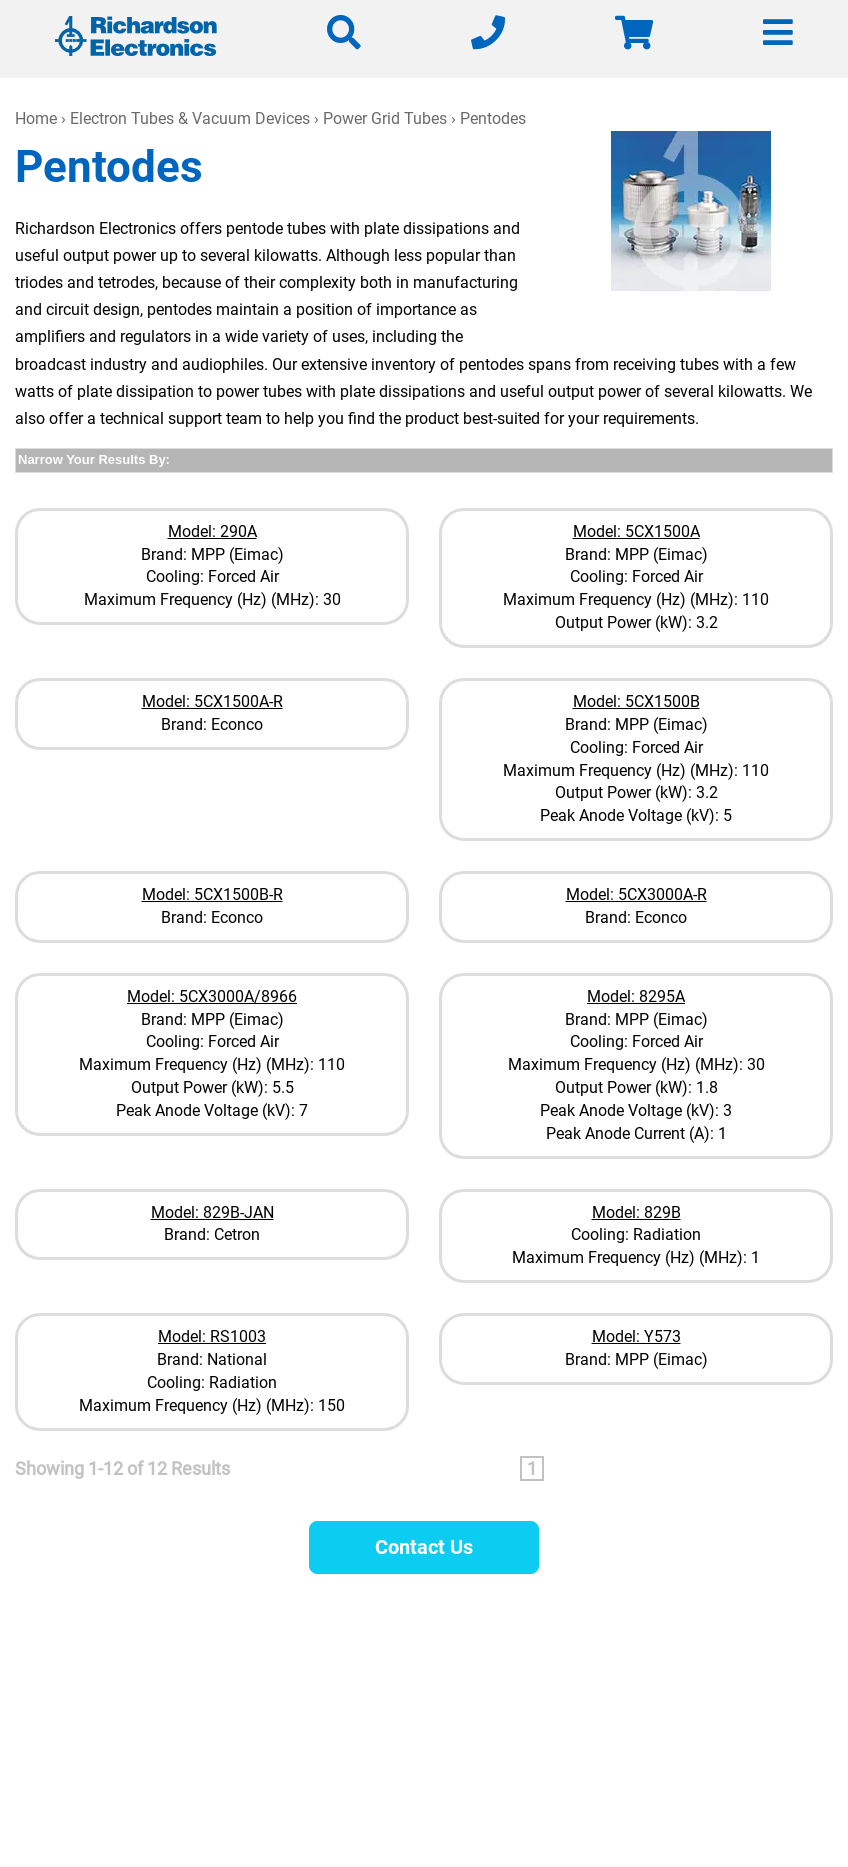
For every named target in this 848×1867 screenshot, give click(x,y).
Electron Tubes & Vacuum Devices (190, 118)
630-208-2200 (569, 1699)
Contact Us (424, 1547)
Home (36, 118)
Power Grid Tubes (385, 118)
